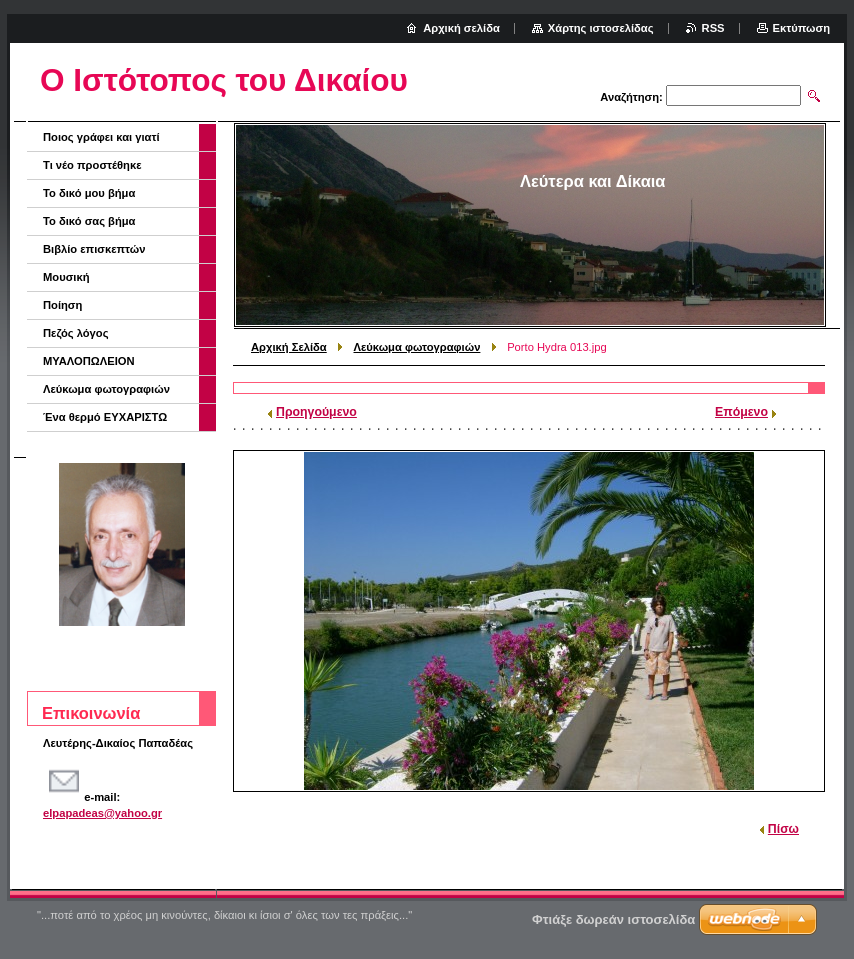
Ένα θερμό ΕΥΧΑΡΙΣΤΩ (105, 417)
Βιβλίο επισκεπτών (94, 249)
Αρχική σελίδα (461, 28)
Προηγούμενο (316, 412)
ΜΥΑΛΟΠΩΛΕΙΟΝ (89, 361)
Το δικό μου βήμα (89, 193)
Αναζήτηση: (631, 97)
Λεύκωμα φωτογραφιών (417, 347)
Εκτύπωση (801, 28)
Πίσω (783, 829)
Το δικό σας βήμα (89, 221)
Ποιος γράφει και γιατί (101, 137)
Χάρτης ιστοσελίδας (601, 28)
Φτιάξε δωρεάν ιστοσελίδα (613, 919)
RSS (713, 28)
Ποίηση (62, 305)
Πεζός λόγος (75, 333)
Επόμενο (741, 412)
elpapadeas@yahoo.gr (102, 813)
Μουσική (66, 277)
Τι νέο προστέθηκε (92, 165)
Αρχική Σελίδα (289, 347)
